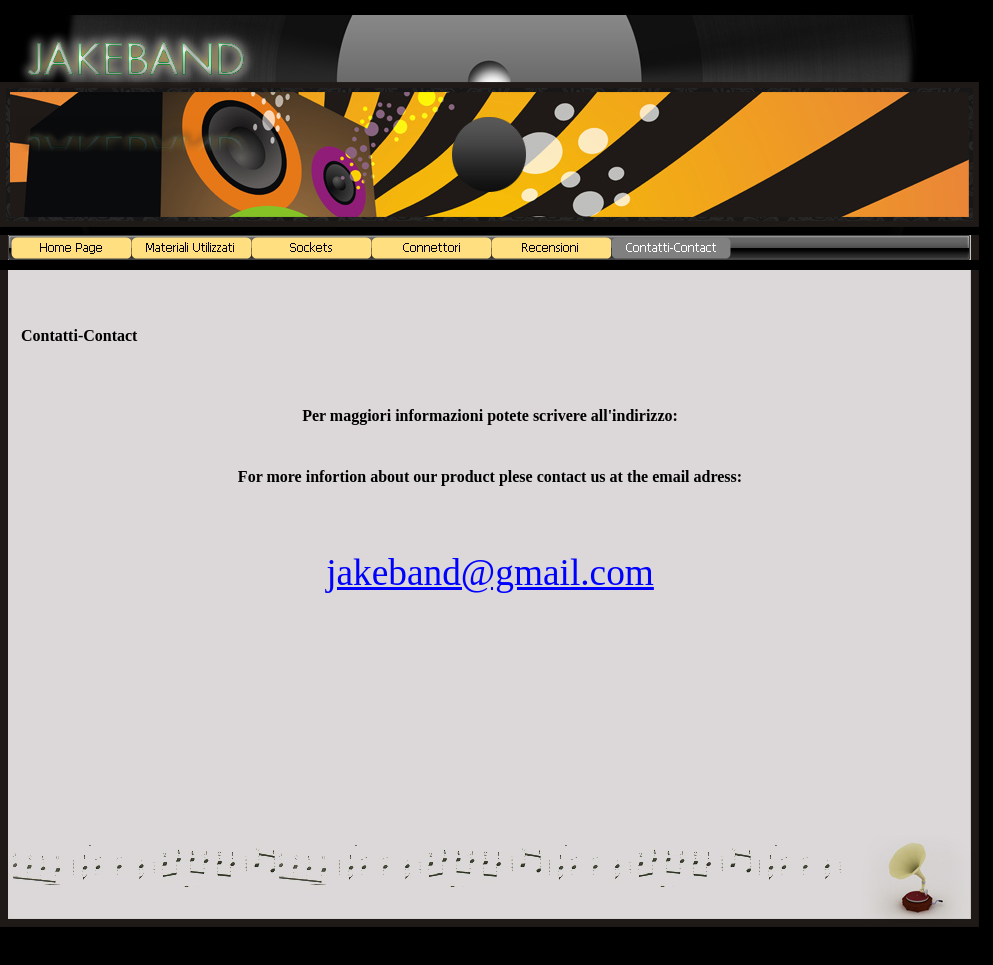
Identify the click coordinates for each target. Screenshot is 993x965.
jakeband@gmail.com (490, 572)
